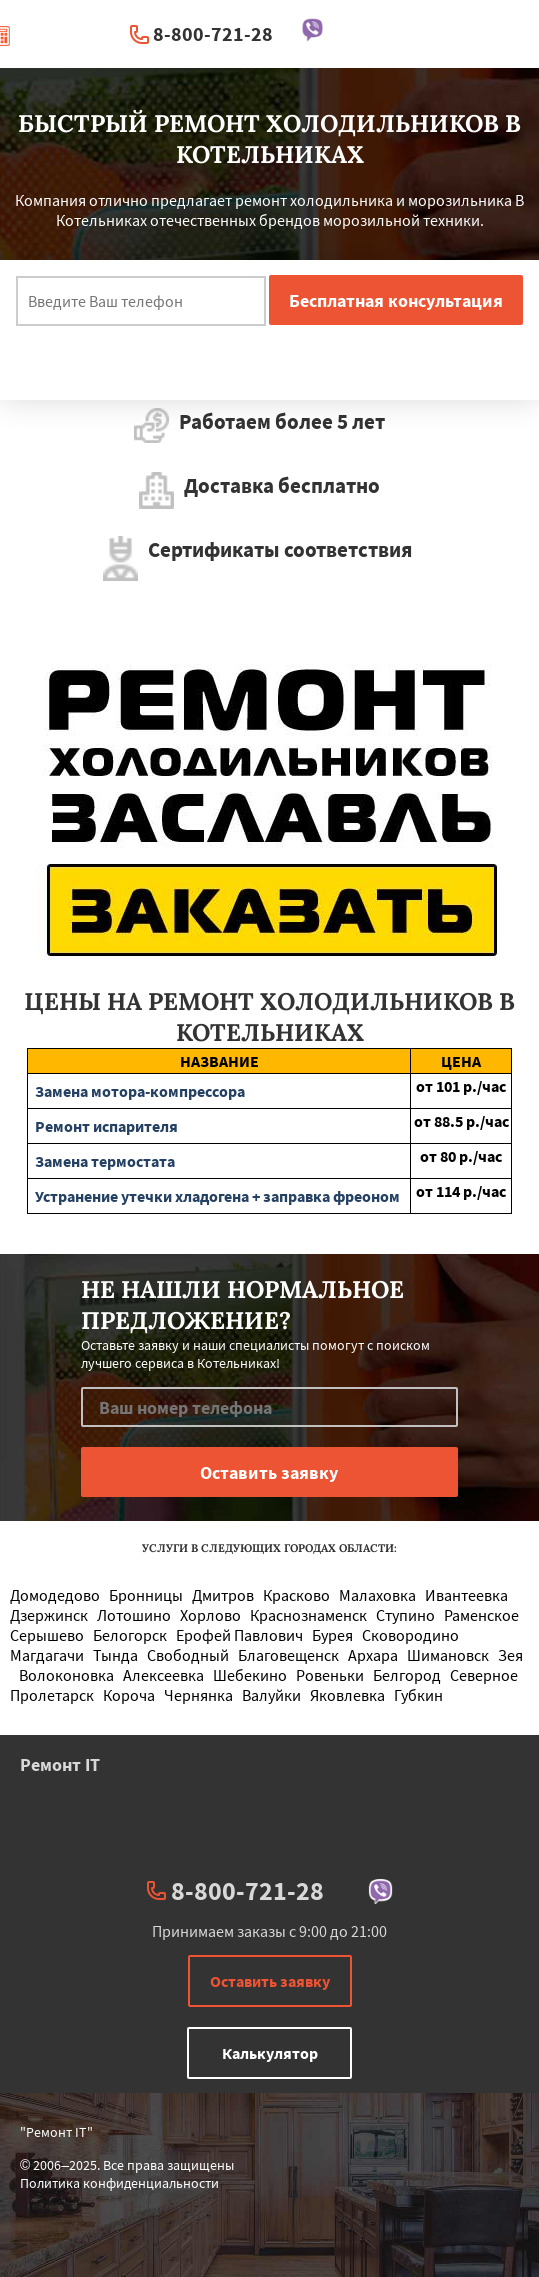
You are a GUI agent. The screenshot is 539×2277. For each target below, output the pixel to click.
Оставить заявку (270, 1981)
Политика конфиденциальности (119, 2183)
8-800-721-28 (213, 33)
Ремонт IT (60, 1764)
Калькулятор (270, 2053)
